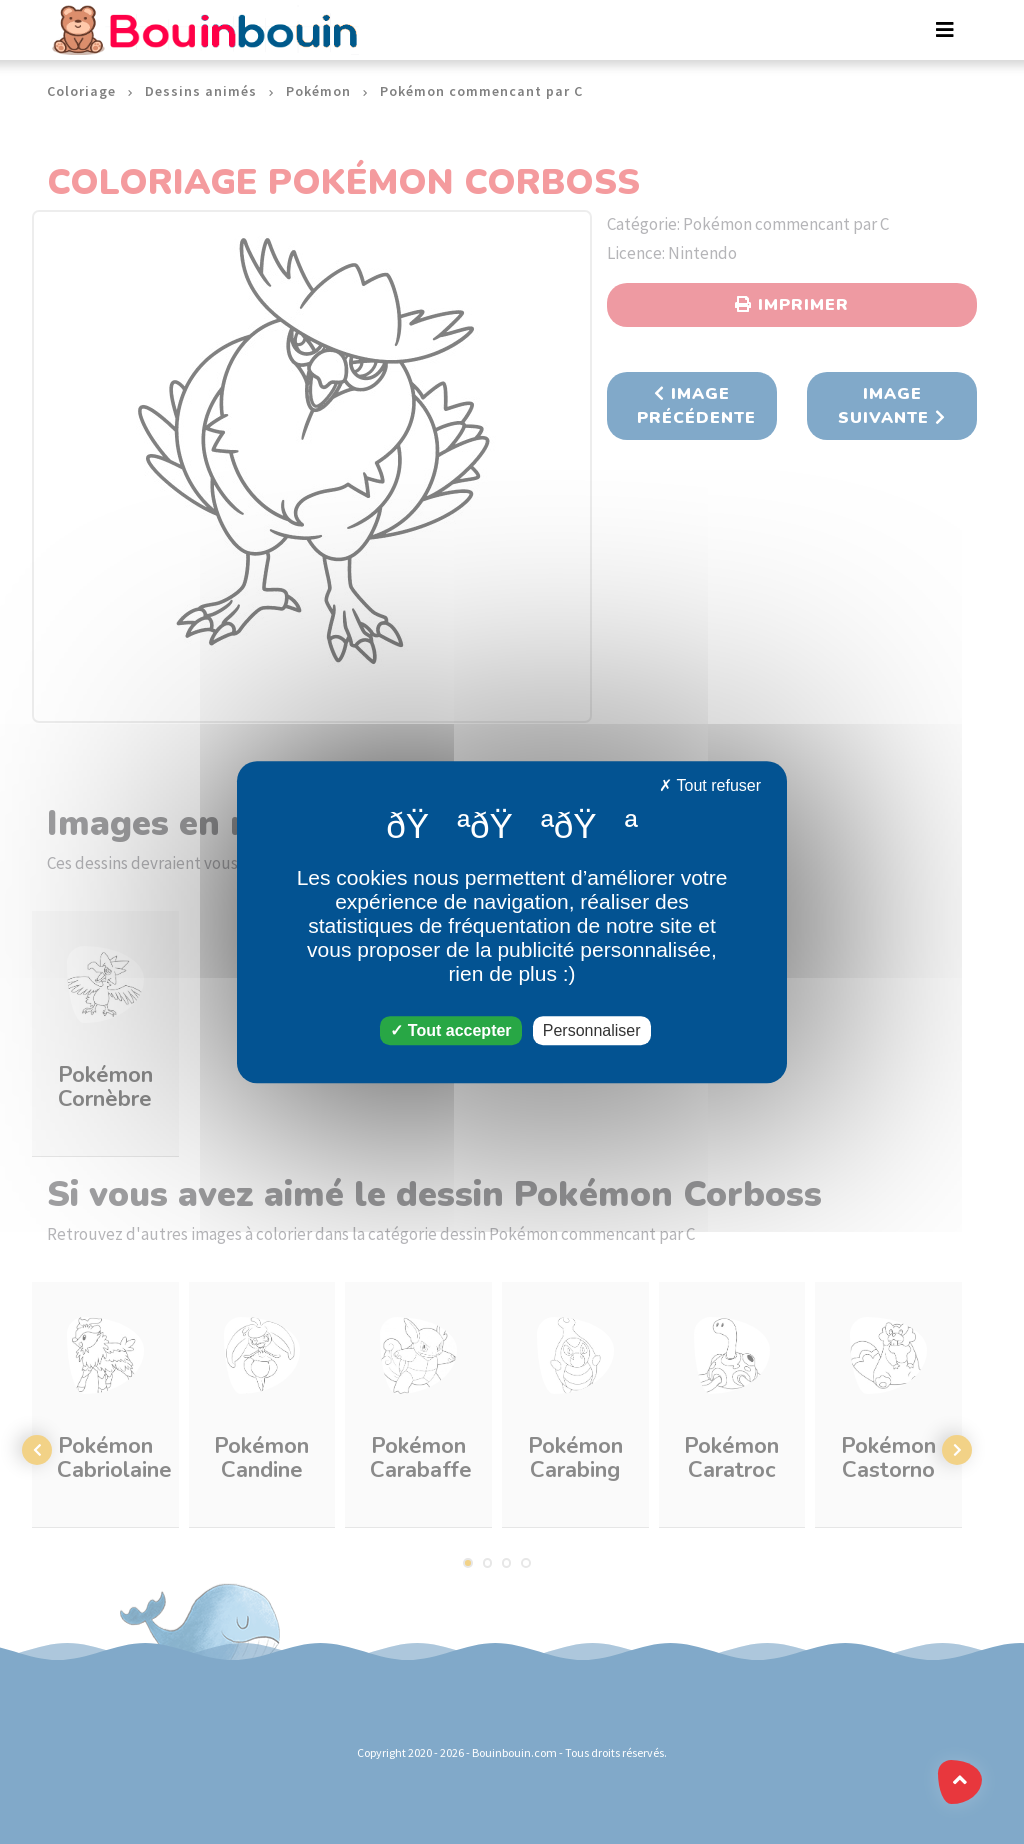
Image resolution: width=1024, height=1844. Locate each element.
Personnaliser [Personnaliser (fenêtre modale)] (592, 1030)
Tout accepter (450, 1030)
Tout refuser (710, 785)
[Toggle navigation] (945, 30)
